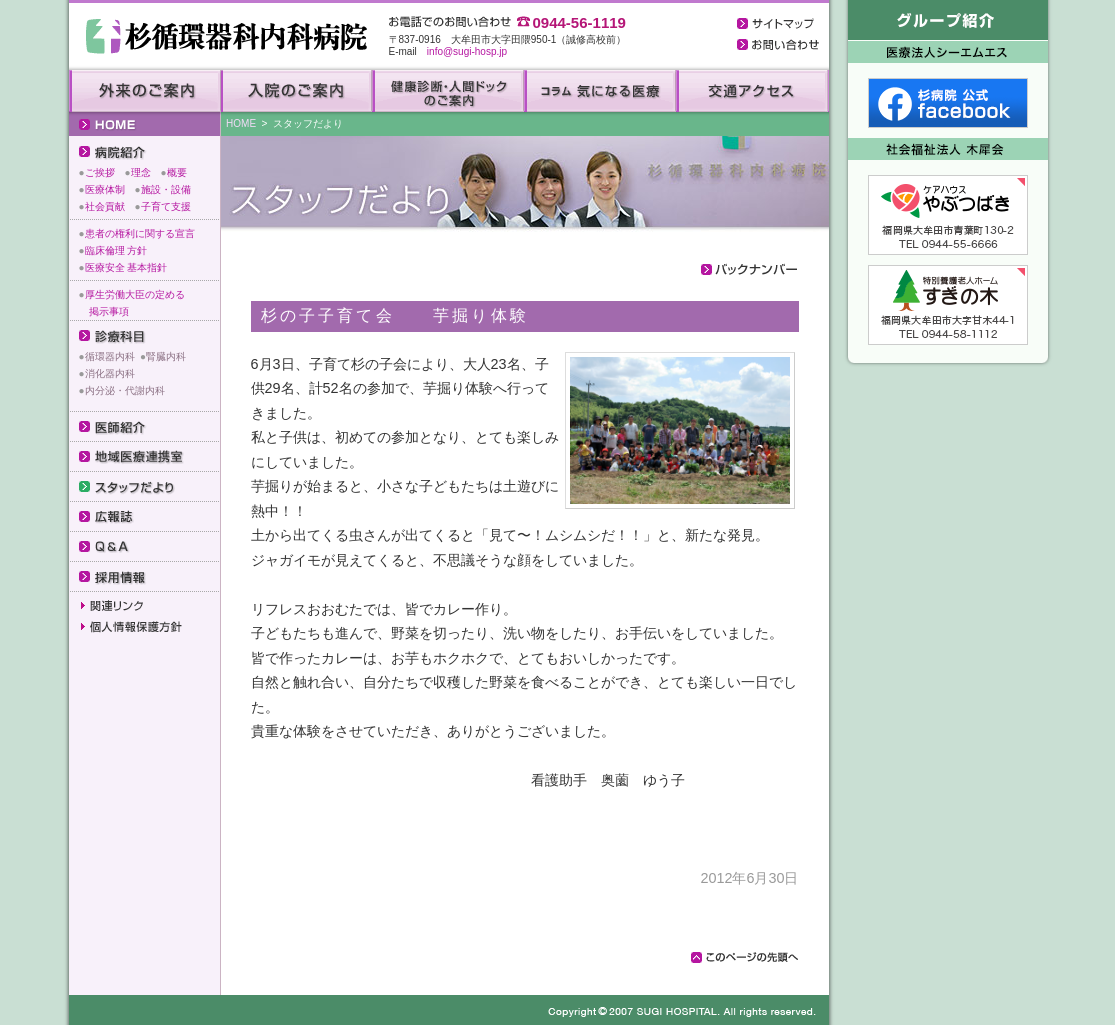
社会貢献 (105, 206)
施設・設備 (166, 189)
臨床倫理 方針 (116, 250)
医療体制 (105, 189)
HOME (241, 123)
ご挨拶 (100, 172)
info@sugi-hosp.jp (467, 51)
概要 (177, 172)
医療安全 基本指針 (126, 267)
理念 (141, 172)
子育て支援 (166, 206)
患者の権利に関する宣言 (140, 233)
